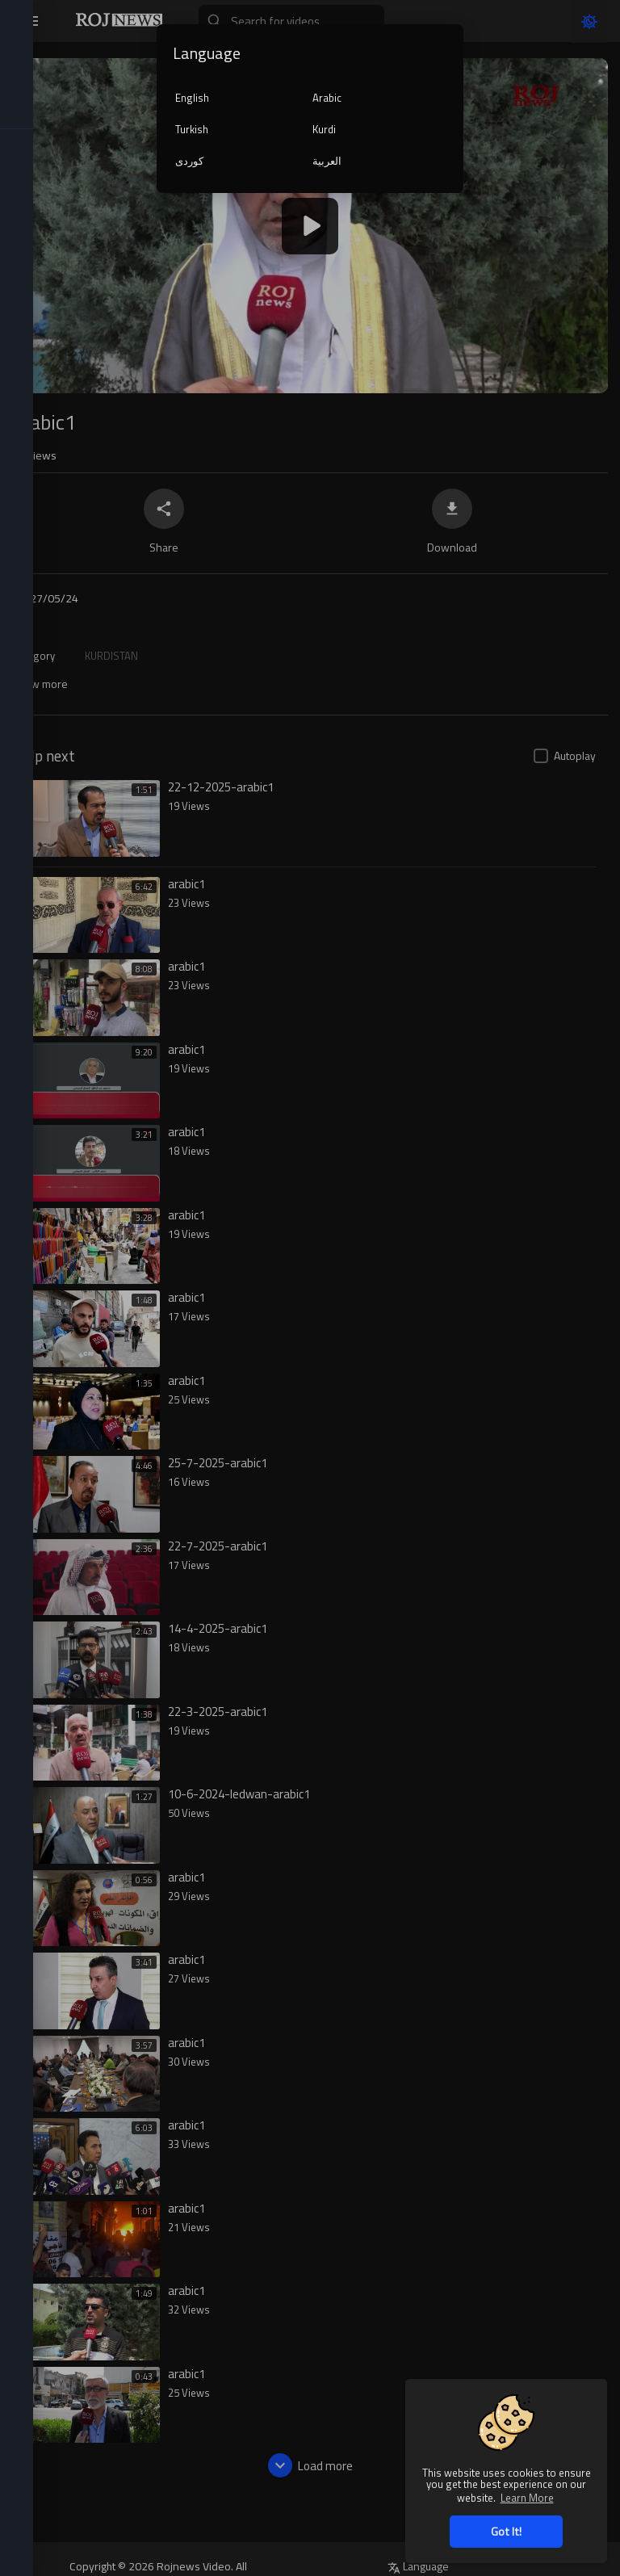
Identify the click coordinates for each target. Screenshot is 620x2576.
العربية (326, 160)
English (192, 97)
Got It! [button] (506, 2531)
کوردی (189, 160)
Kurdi (324, 129)
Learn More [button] (527, 2497)
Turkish (191, 129)
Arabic (326, 97)
